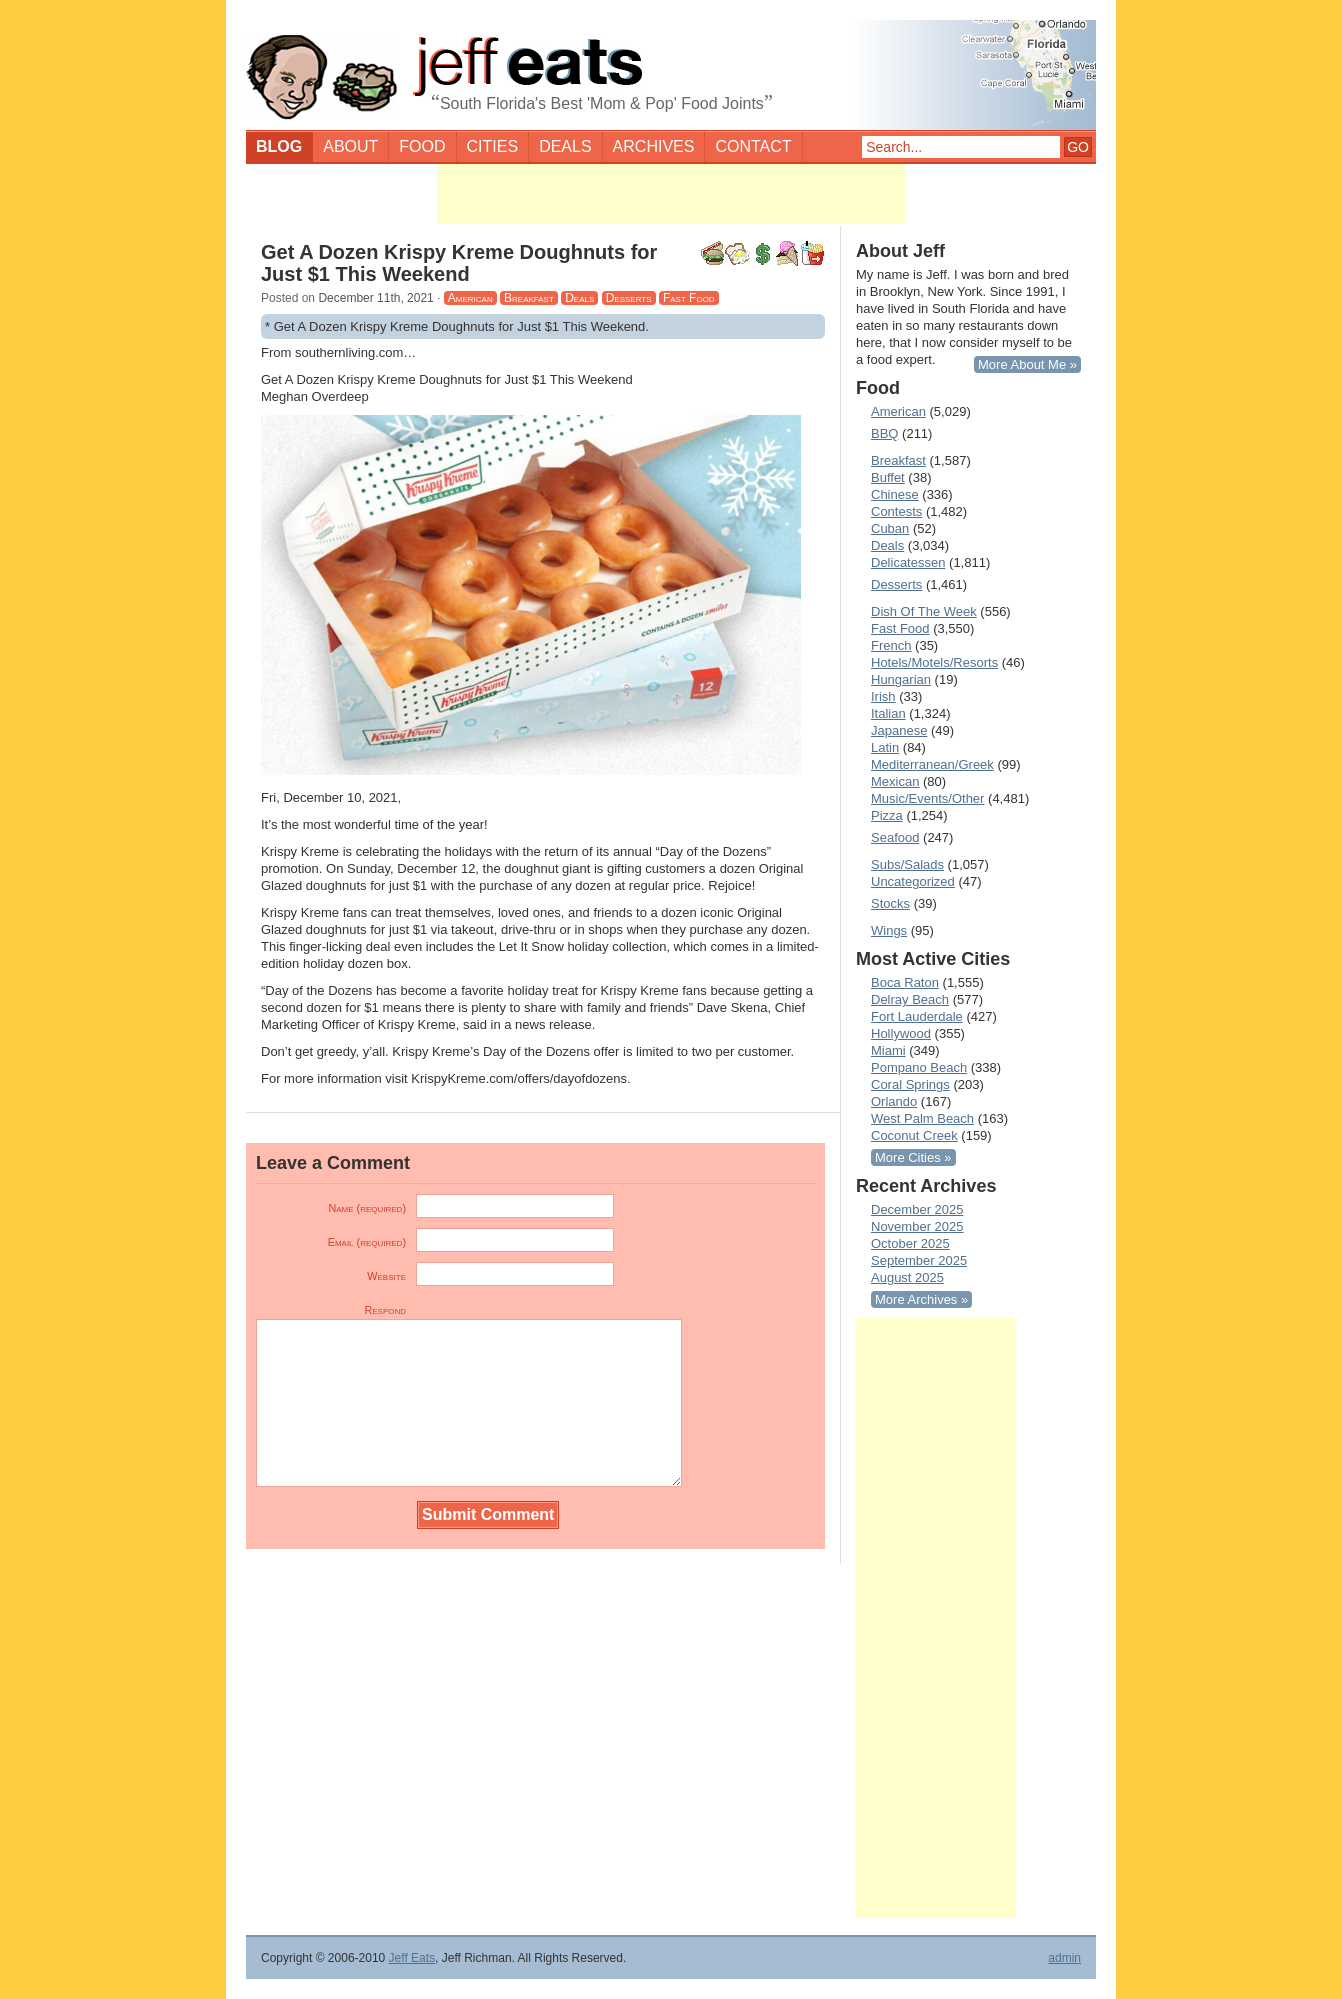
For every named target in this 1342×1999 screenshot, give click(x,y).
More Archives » (921, 1299)
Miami (888, 1050)
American (470, 298)
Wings (889, 930)
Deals (565, 146)
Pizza (887, 815)
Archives (654, 146)
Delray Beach (910, 999)
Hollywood (901, 1033)
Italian (888, 713)
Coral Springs (910, 1084)
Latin (885, 747)
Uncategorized (913, 881)
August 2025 (907, 1277)
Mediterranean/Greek (932, 764)
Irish (883, 696)
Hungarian (901, 679)
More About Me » (1027, 364)
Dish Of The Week (924, 611)
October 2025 (910, 1243)
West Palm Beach (922, 1118)
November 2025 (917, 1226)
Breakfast (529, 298)
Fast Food (689, 298)
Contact (753, 146)
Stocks (890, 903)
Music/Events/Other (927, 798)
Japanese (899, 730)
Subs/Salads (907, 864)
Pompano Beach (919, 1067)
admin (1064, 1958)
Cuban (890, 528)
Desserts (629, 298)
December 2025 (917, 1209)
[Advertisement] (671, 194)
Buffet (888, 477)
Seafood (895, 837)
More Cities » (913, 1157)
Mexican (895, 781)
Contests (896, 511)
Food (422, 146)
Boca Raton (905, 982)
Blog (279, 146)
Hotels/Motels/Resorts (934, 662)
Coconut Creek (914, 1135)
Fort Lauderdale (917, 1016)
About (350, 146)
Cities (493, 146)
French (891, 645)
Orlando (894, 1101)
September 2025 (919, 1260)
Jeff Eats (412, 1958)
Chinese (895, 494)
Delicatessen (908, 562)
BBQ (884, 433)
